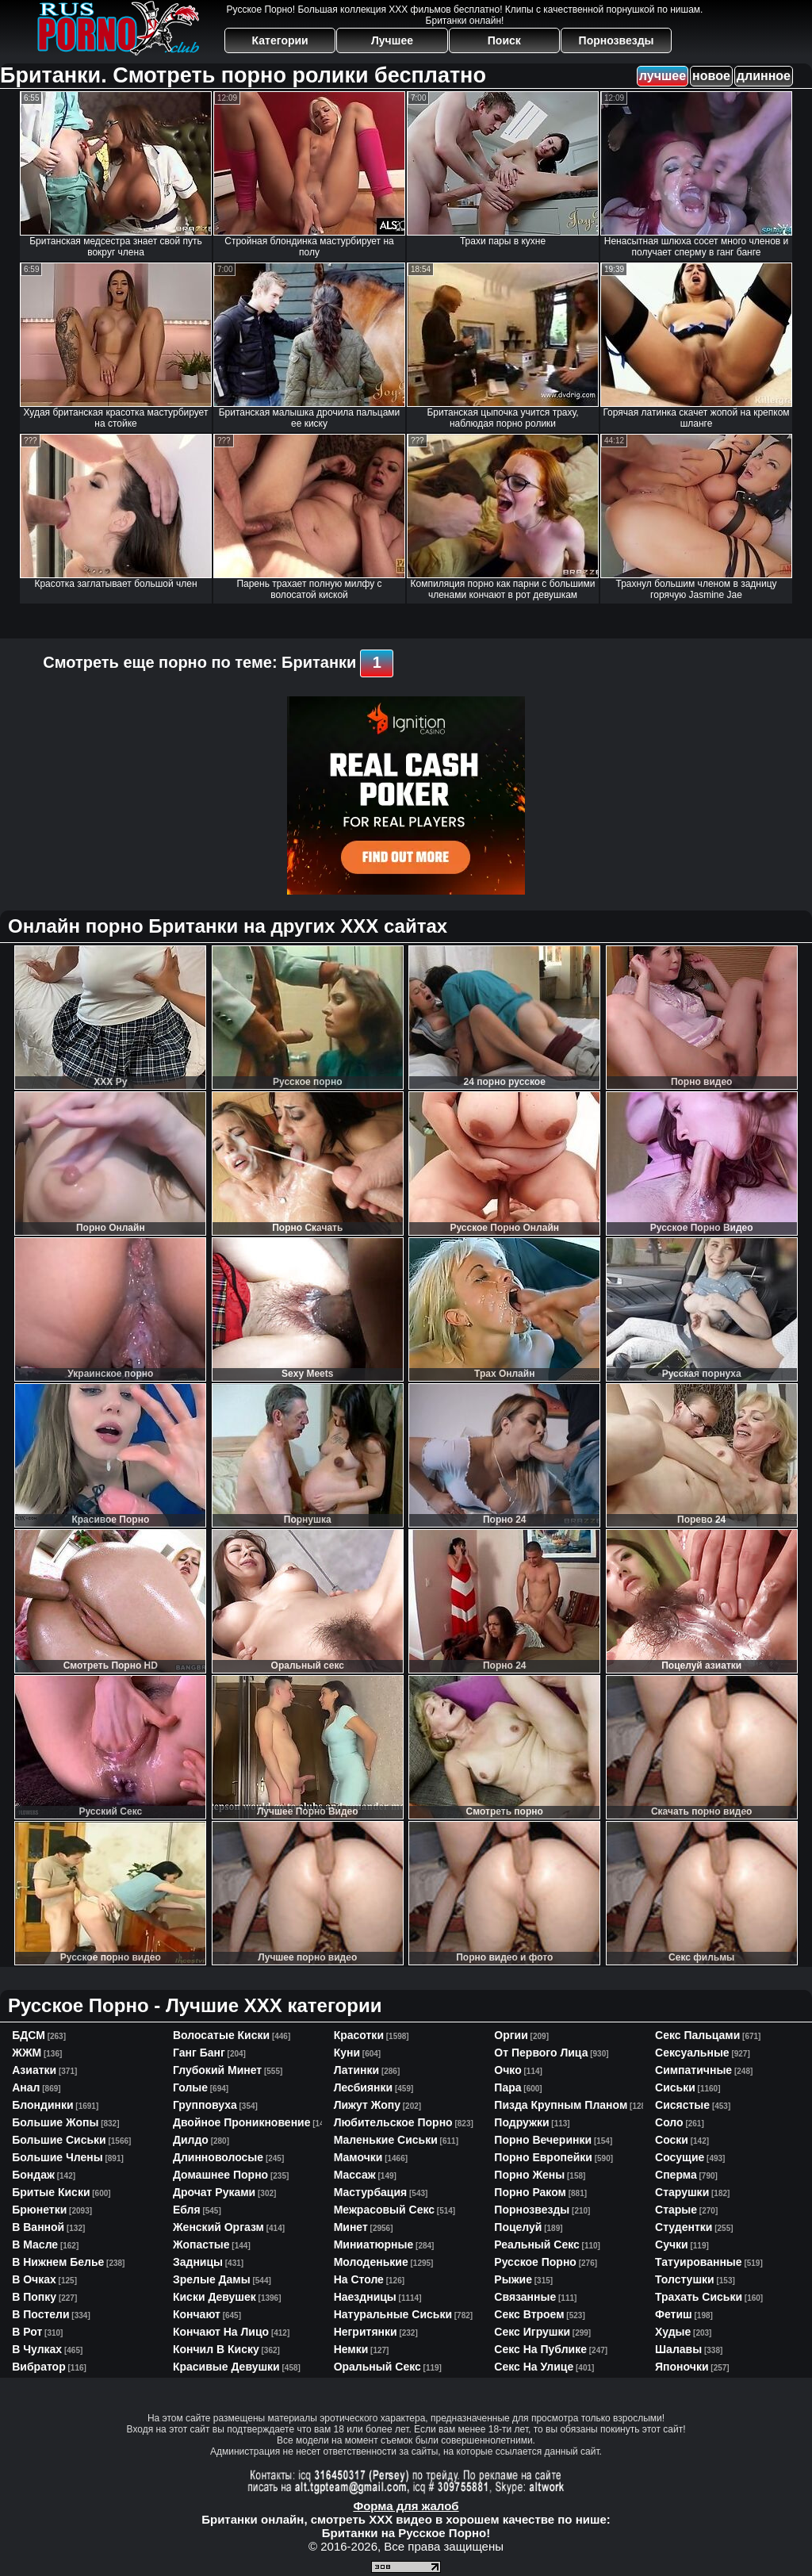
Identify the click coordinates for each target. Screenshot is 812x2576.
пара (507, 2087)
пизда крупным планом (560, 2105)
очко (507, 2070)
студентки (683, 2227)
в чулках (37, 2349)
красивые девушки (226, 2366)
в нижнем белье (58, 2262)
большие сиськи (58, 2139)
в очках (34, 2279)
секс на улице (533, 2366)
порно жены (529, 2174)
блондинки (42, 2105)
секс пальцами (697, 2035)
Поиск (504, 40)
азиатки (34, 2070)
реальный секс (536, 2244)
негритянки (365, 2331)
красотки (359, 2035)
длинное (764, 75)
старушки (682, 2192)
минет (351, 2227)
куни (347, 2052)
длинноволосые (218, 2157)
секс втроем (529, 2314)
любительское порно (393, 2122)
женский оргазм (218, 2227)
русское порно (535, 2262)
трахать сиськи (698, 2296)
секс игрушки (532, 2331)
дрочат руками (214, 2192)
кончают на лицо (221, 2331)
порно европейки (543, 2157)
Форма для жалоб (405, 2506)
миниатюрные (374, 2244)
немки (351, 2349)
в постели (40, 2314)
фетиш (673, 2314)
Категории (280, 40)
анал (26, 2087)
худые (673, 2331)
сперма (676, 2174)
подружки (521, 2122)
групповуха (205, 2105)
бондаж (33, 2174)
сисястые (682, 2105)
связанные (525, 2296)
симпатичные (693, 2070)
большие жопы (55, 2122)
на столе (359, 2279)
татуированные (698, 2262)
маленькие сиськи (386, 2139)
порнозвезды (531, 2209)
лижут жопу (367, 2105)
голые (190, 2087)
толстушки (684, 2279)
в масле (35, 2244)
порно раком (530, 2192)
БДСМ (28, 2035)
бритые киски (51, 2192)
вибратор (38, 2366)
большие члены (57, 2157)
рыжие (513, 2279)
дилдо (191, 2139)
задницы (198, 2262)
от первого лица (541, 2052)
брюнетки (39, 2209)
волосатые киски (221, 2035)
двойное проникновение (242, 2122)
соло (669, 2122)
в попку (34, 2296)
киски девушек (214, 2296)
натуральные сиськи (393, 2314)
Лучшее (392, 40)
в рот (27, 2331)
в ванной (38, 2227)
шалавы (678, 2349)
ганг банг (199, 2052)
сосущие (679, 2157)
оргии (511, 2035)
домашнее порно (220, 2174)
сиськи (675, 2087)
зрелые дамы (212, 2279)
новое (711, 75)
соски (671, 2139)
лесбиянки (363, 2087)
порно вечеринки (543, 2139)
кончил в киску (216, 2349)
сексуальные (692, 2052)
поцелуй (518, 2227)
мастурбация (371, 2192)
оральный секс (377, 2366)
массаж (355, 2174)
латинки (357, 2070)
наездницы (365, 2296)
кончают (196, 2314)
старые (676, 2209)
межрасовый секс (384, 2209)
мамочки (358, 2157)
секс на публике (540, 2349)
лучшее (662, 75)
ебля (187, 2209)
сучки (671, 2244)
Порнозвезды (616, 40)
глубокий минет (217, 2070)
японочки (681, 2366)
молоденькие (371, 2262)
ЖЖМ (26, 2052)
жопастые (201, 2244)
